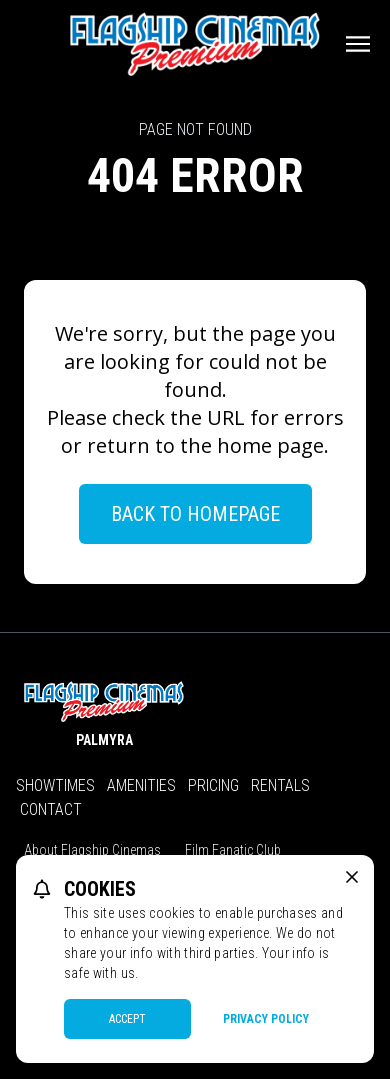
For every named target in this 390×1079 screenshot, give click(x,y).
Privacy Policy (266, 1019)
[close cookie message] (352, 877)
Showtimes (55, 785)
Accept (127, 1019)
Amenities (141, 785)
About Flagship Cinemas (92, 850)
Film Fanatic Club (233, 850)
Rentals (280, 785)
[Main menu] (358, 44)
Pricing (213, 785)
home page (270, 445)
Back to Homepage (195, 514)
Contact (51, 809)
